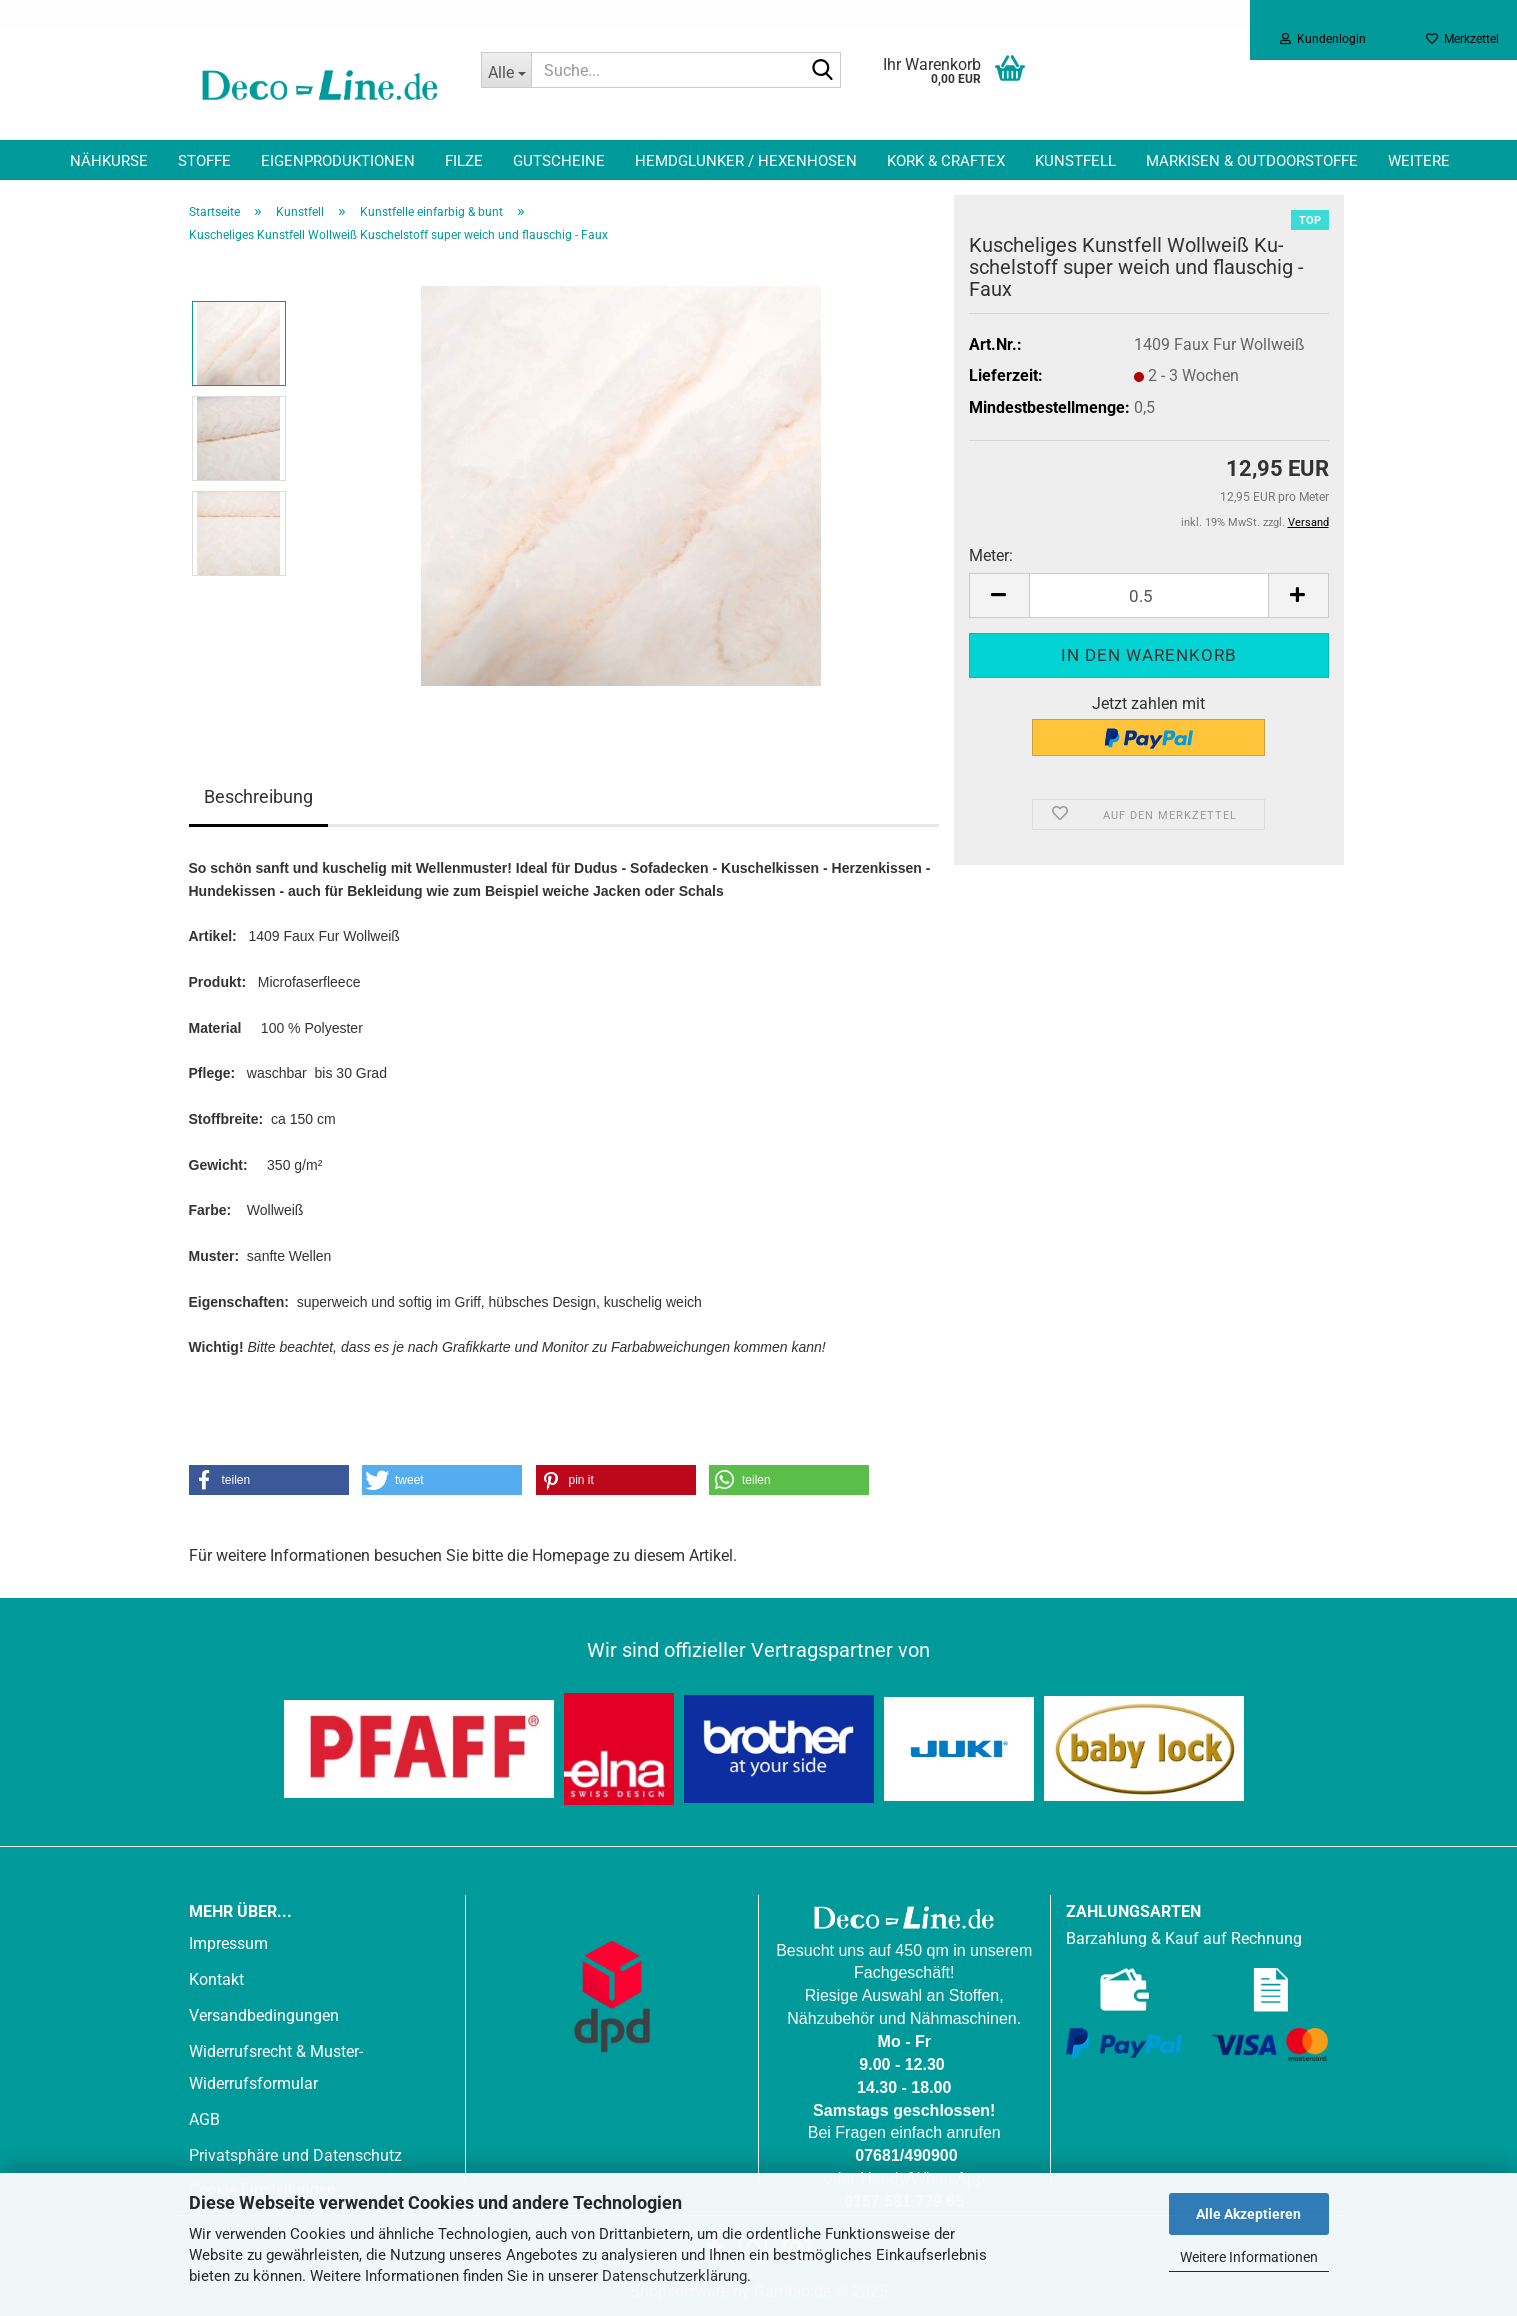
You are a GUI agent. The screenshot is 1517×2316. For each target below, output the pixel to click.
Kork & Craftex (946, 161)
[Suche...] (506, 70)
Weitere (1419, 161)
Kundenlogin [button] (1323, 39)
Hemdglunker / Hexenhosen (746, 161)
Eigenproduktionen (338, 161)
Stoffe (204, 161)
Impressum (228, 1943)
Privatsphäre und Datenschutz (295, 2155)
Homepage (570, 1555)
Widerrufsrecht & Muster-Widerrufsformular (276, 2067)
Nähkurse (109, 161)
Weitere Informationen (1249, 2257)
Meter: (991, 555)
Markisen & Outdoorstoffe (1252, 161)
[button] (999, 595)
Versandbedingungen (264, 2015)
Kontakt (216, 1979)
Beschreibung (258, 796)
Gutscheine (559, 161)
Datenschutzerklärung (674, 2276)
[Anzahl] (1149, 595)
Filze (464, 161)
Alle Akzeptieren (1248, 2214)
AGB (204, 2119)
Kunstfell (1075, 161)
